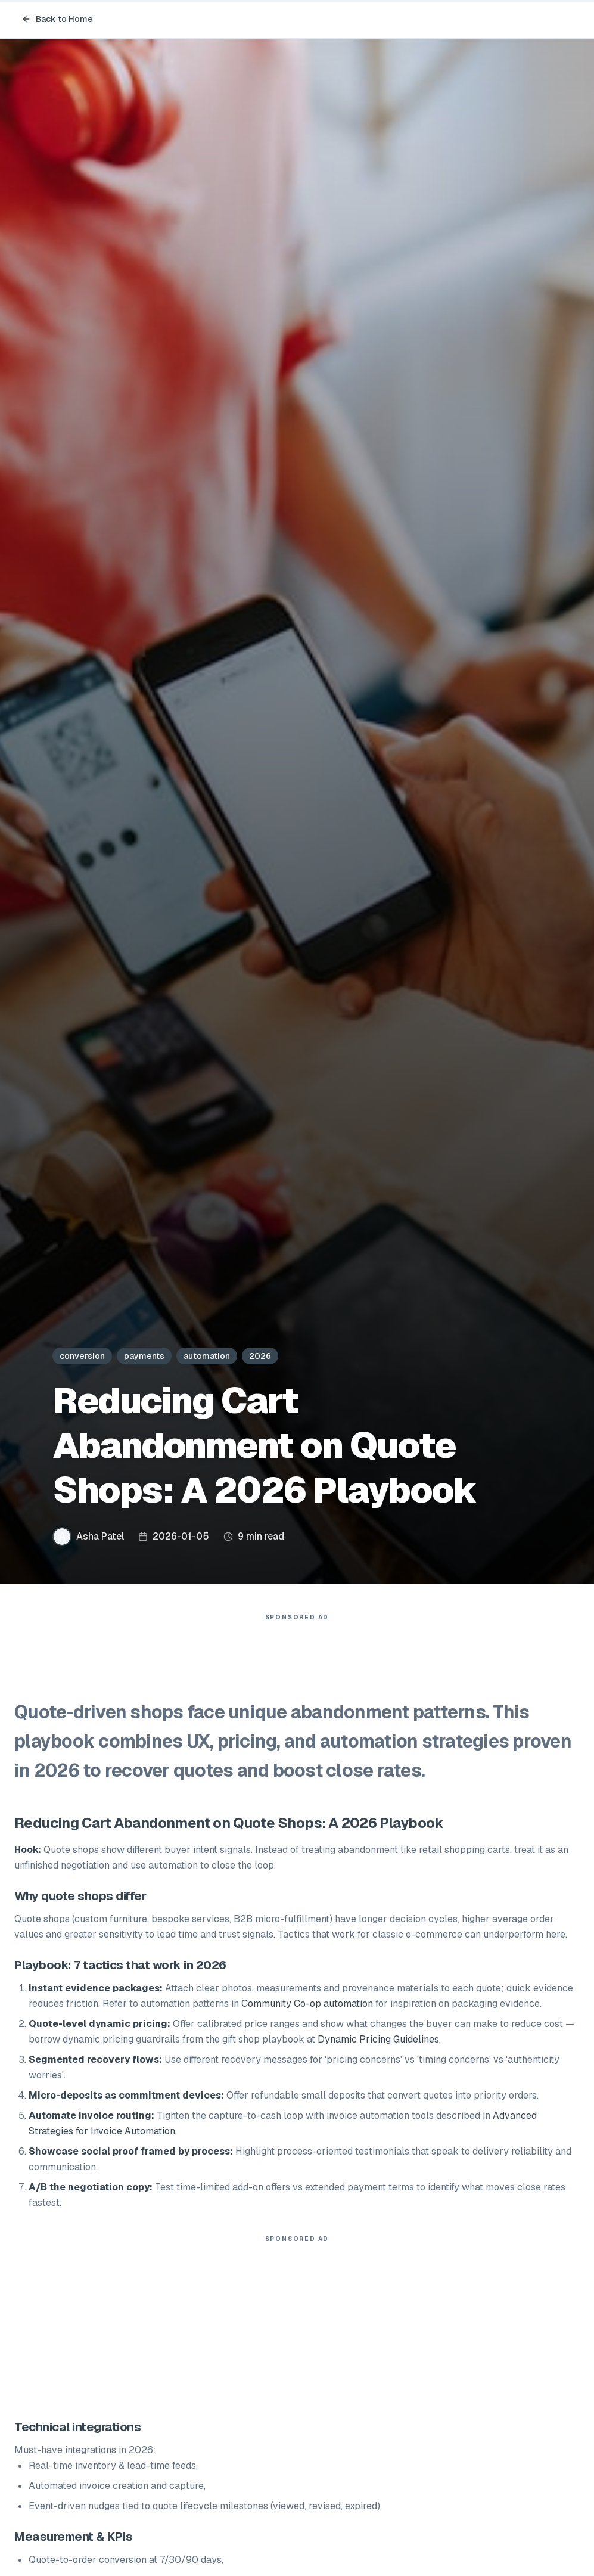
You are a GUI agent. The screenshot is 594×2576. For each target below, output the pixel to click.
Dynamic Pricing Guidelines (378, 2039)
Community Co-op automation (307, 2003)
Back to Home (57, 19)
